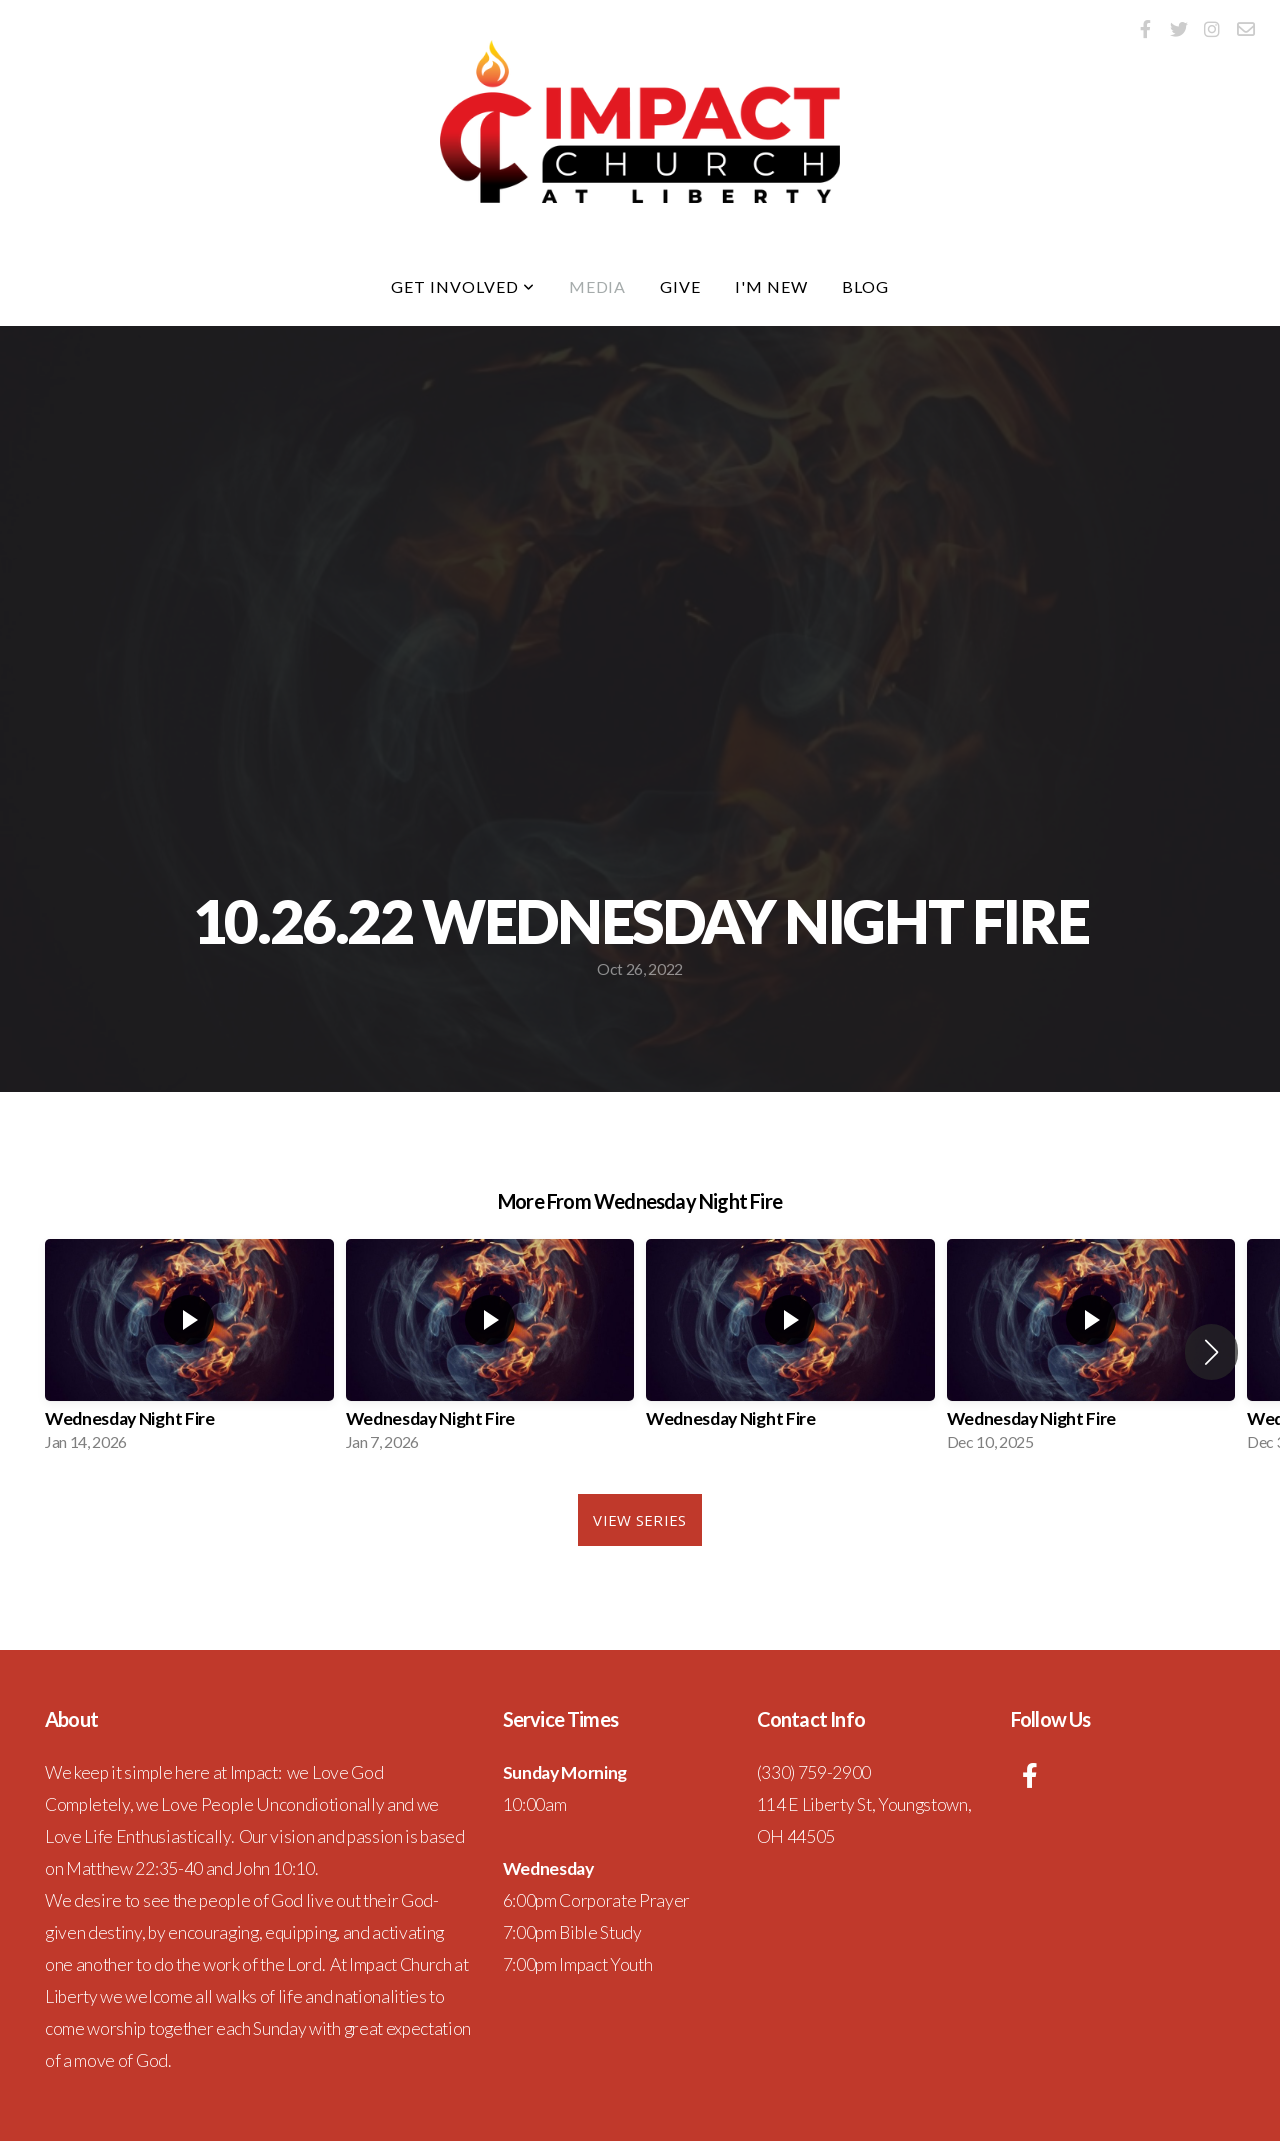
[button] (1211, 1352)
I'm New (771, 286)
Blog (865, 286)
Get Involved (462, 286)
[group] (189, 1352)
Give (680, 286)
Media (598, 286)
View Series (639, 1520)
